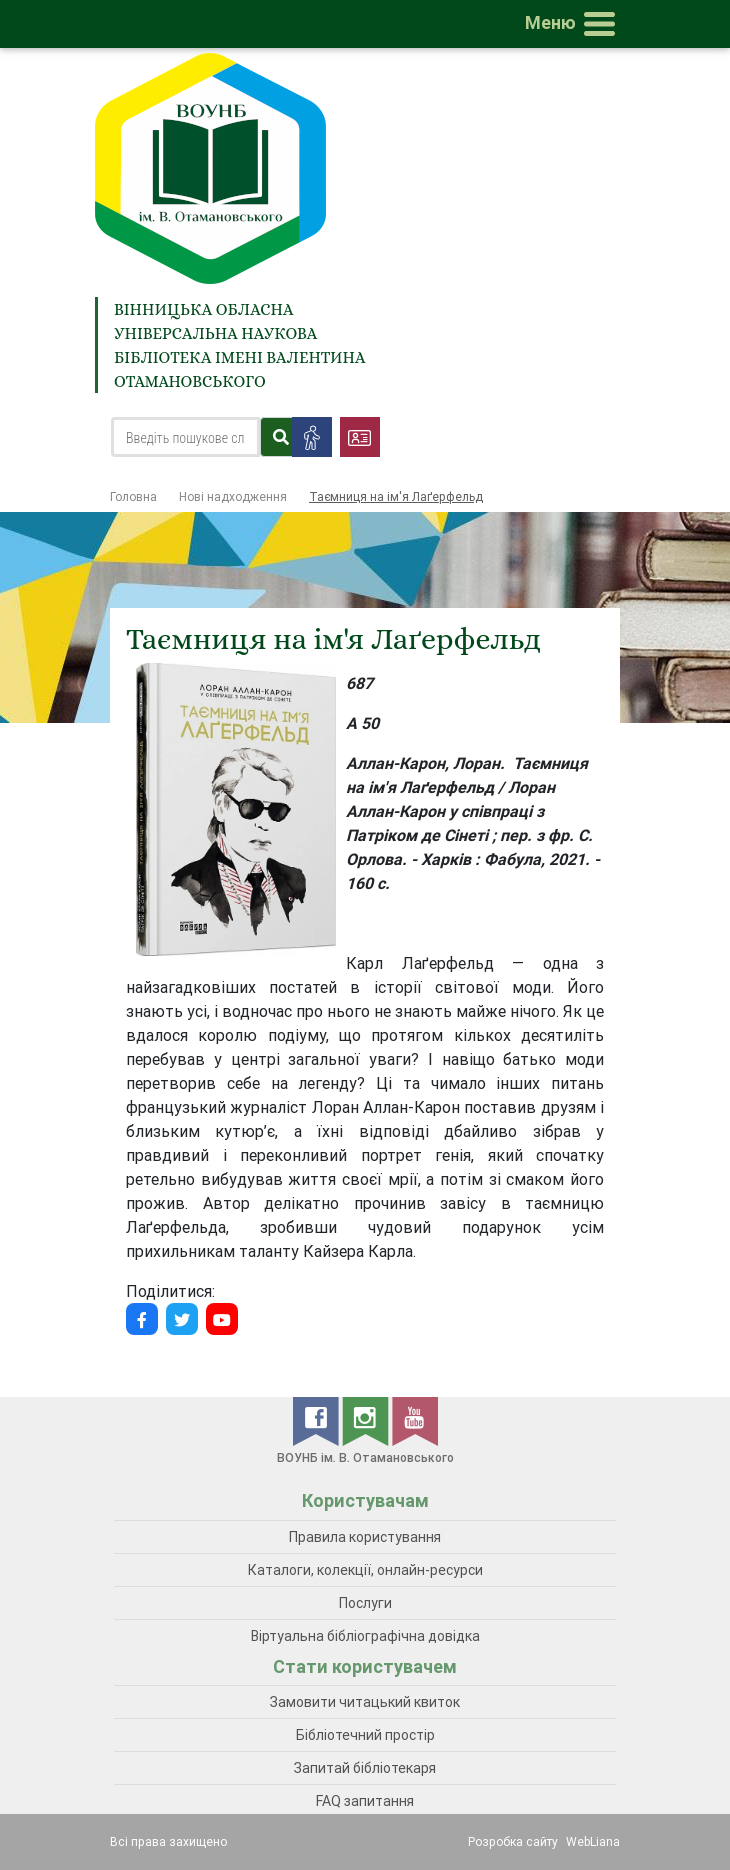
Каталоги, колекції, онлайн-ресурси (365, 1570)
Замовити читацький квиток (365, 1702)
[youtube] (415, 1420)
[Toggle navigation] (574, 24)
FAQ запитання (365, 1801)
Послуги (365, 1603)
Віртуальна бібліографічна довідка (365, 1636)
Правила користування (365, 1537)
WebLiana (593, 1841)
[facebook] (317, 1420)
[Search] (185, 437)
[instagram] (367, 1420)
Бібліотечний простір (365, 1735)
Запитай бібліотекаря (365, 1768)
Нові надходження (233, 496)
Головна (133, 496)
